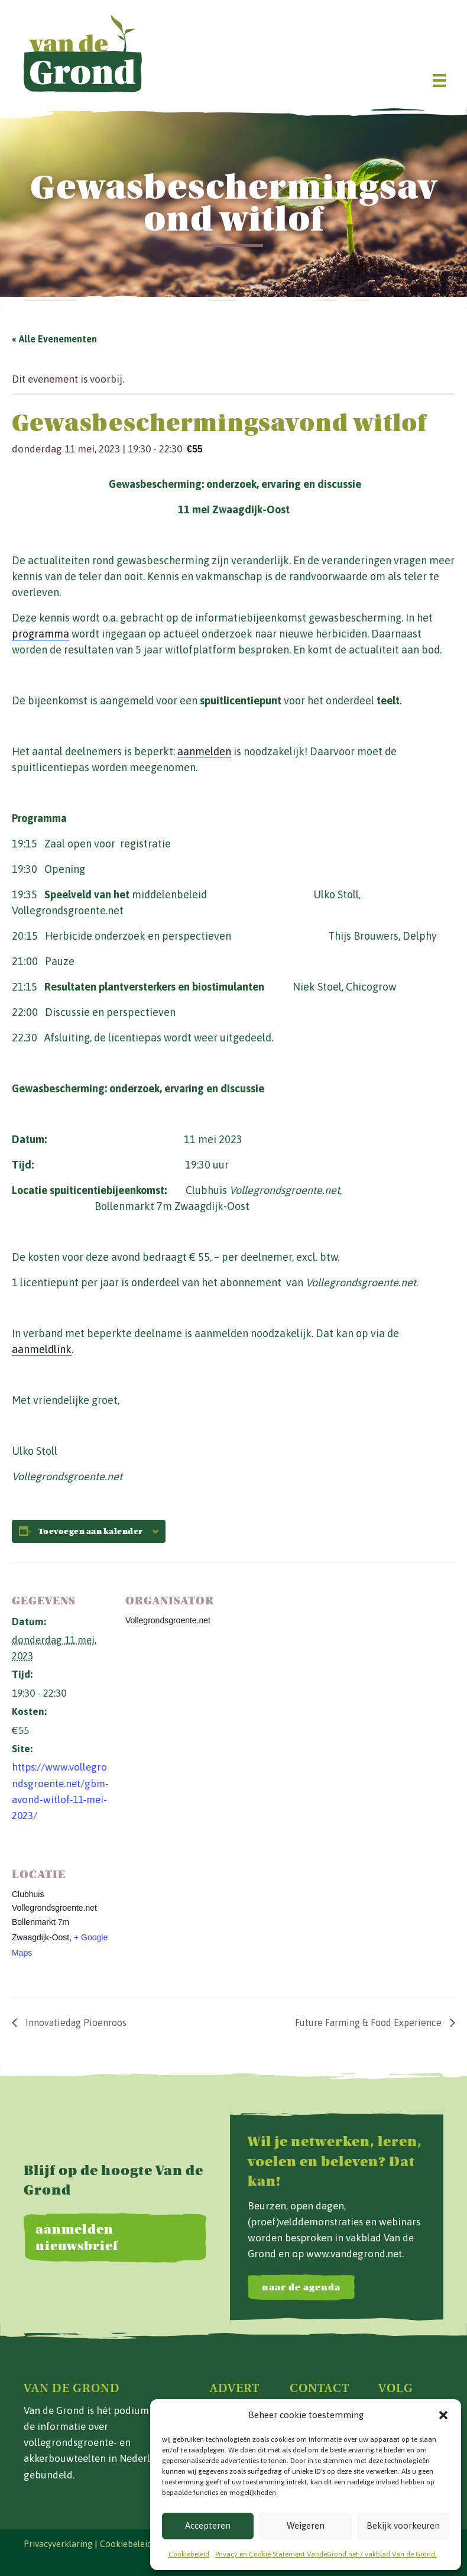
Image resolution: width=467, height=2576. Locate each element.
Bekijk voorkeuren (403, 2525)
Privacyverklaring (58, 2544)
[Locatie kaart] (187, 1917)
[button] (443, 2415)
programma (40, 633)
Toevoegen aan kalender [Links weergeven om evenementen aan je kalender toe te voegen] (90, 1531)
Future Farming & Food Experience (369, 2022)
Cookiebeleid (188, 2554)
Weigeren (306, 2525)
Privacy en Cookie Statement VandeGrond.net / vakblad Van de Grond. (326, 2554)
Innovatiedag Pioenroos (75, 2022)
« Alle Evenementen (54, 339)
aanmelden (204, 751)
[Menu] (439, 80)
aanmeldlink (42, 1349)
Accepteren (208, 2525)
